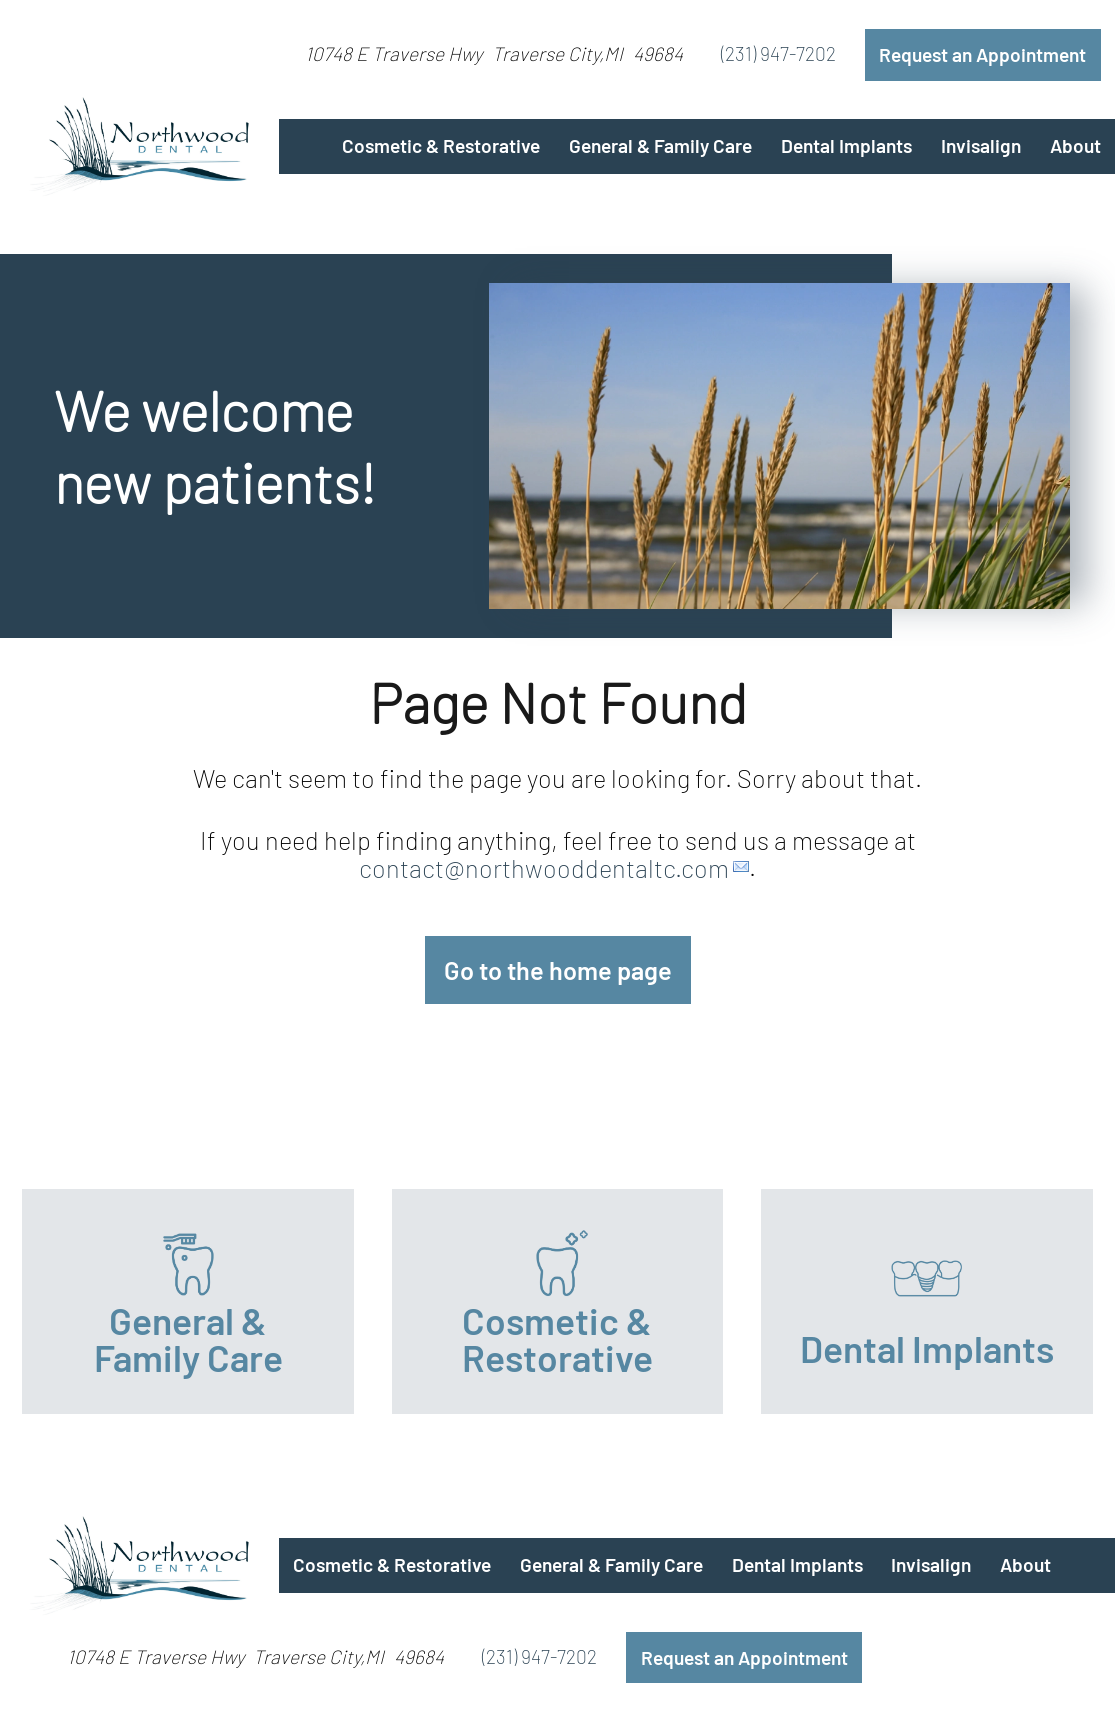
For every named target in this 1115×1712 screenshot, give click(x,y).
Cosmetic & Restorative (441, 145)
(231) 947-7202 (778, 53)
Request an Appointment (982, 54)
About (1075, 145)
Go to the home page (558, 970)
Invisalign (981, 145)
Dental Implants (846, 145)
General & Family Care (660, 145)
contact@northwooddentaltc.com (544, 867)
